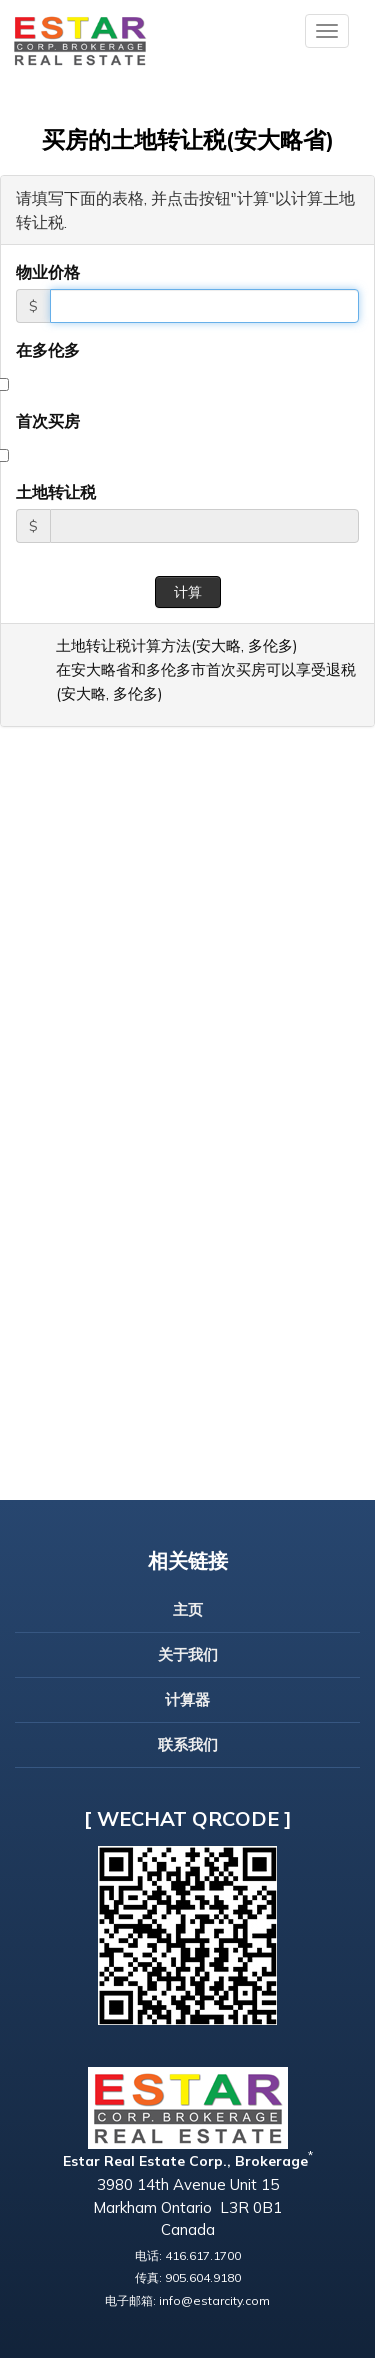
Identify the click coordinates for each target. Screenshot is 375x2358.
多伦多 (270, 645)
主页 (188, 1609)
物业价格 (48, 272)
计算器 (187, 1699)
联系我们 (188, 1744)
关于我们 (188, 1654)
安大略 (218, 645)
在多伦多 (48, 350)
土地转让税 (56, 492)
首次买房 (48, 421)
